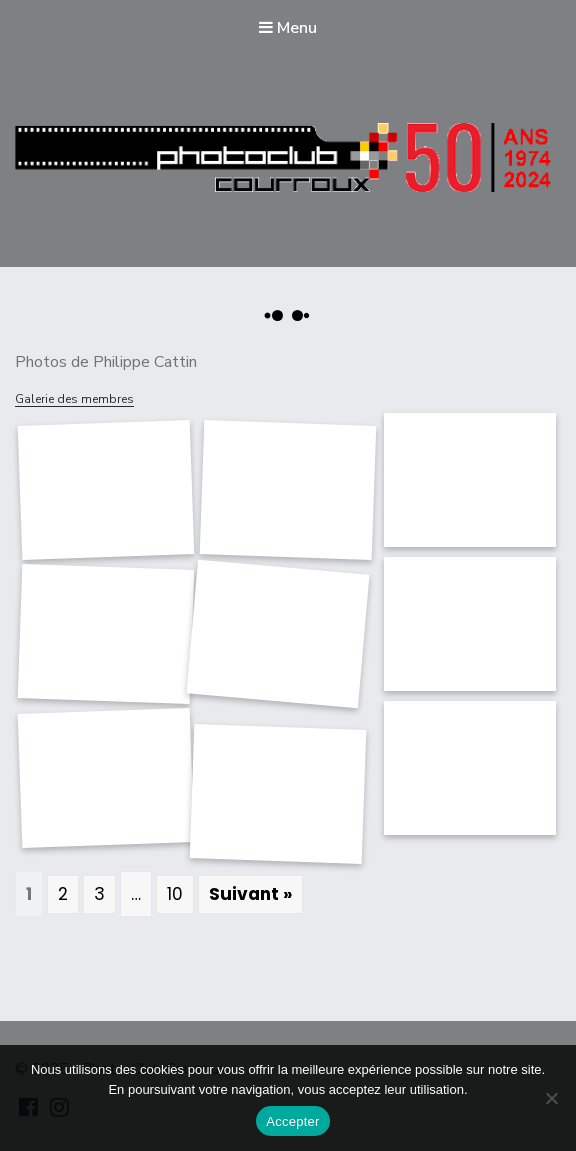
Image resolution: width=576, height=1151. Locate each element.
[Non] (551, 1098)
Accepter (292, 1121)
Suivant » (250, 894)
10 (175, 894)
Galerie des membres (74, 399)
